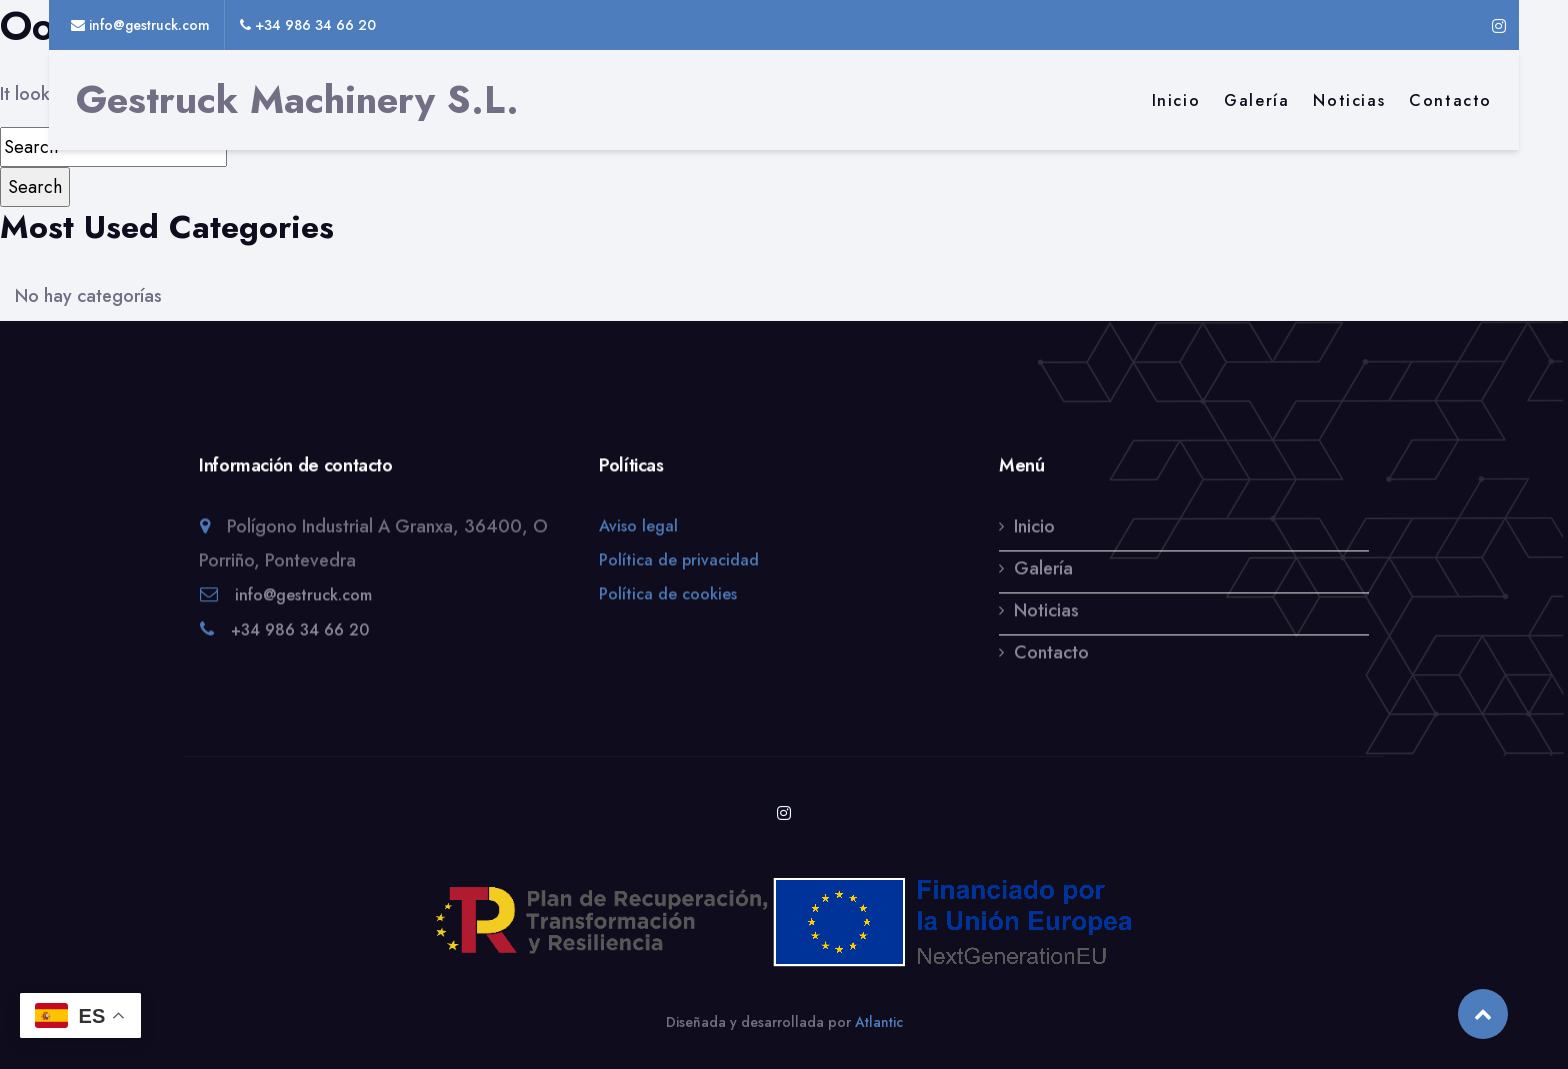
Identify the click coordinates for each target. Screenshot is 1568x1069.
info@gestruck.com (303, 596)
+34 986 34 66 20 (300, 631)
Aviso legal (638, 527)
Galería (1256, 100)
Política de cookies (668, 595)
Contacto (1450, 100)
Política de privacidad (679, 561)
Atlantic (879, 1022)
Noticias (1349, 100)
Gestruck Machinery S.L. (297, 100)
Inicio (1176, 100)
